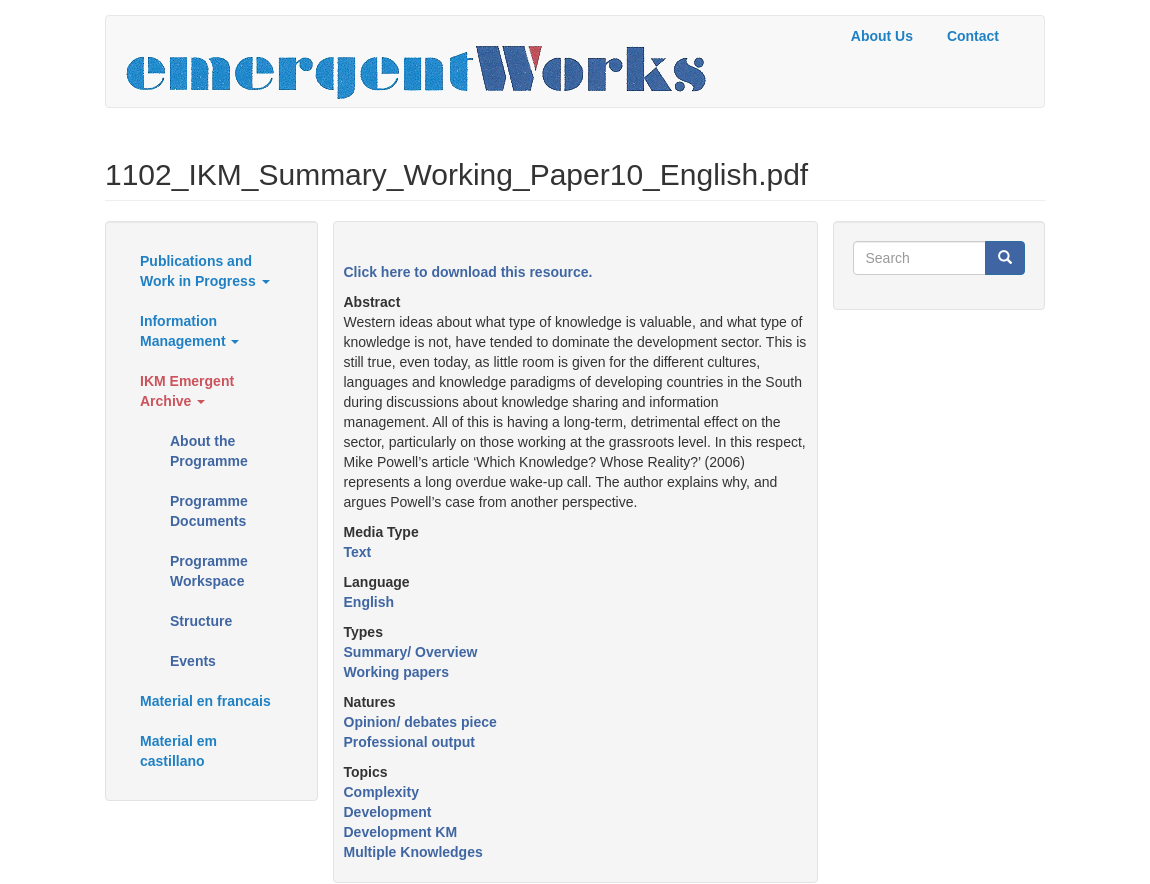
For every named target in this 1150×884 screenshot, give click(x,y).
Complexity (381, 792)
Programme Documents (209, 511)
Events (193, 661)
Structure (201, 621)
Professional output (409, 742)
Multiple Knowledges (413, 852)
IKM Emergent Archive (187, 391)
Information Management (189, 331)
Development (388, 812)
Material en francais (205, 701)
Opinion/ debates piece (420, 722)
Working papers (397, 672)
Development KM (401, 832)
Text (358, 552)
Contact (973, 36)
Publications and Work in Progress (205, 271)
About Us (882, 36)
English (369, 602)
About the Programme (209, 451)
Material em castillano (178, 751)
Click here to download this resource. (468, 272)
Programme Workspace (209, 571)
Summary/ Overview (411, 652)
